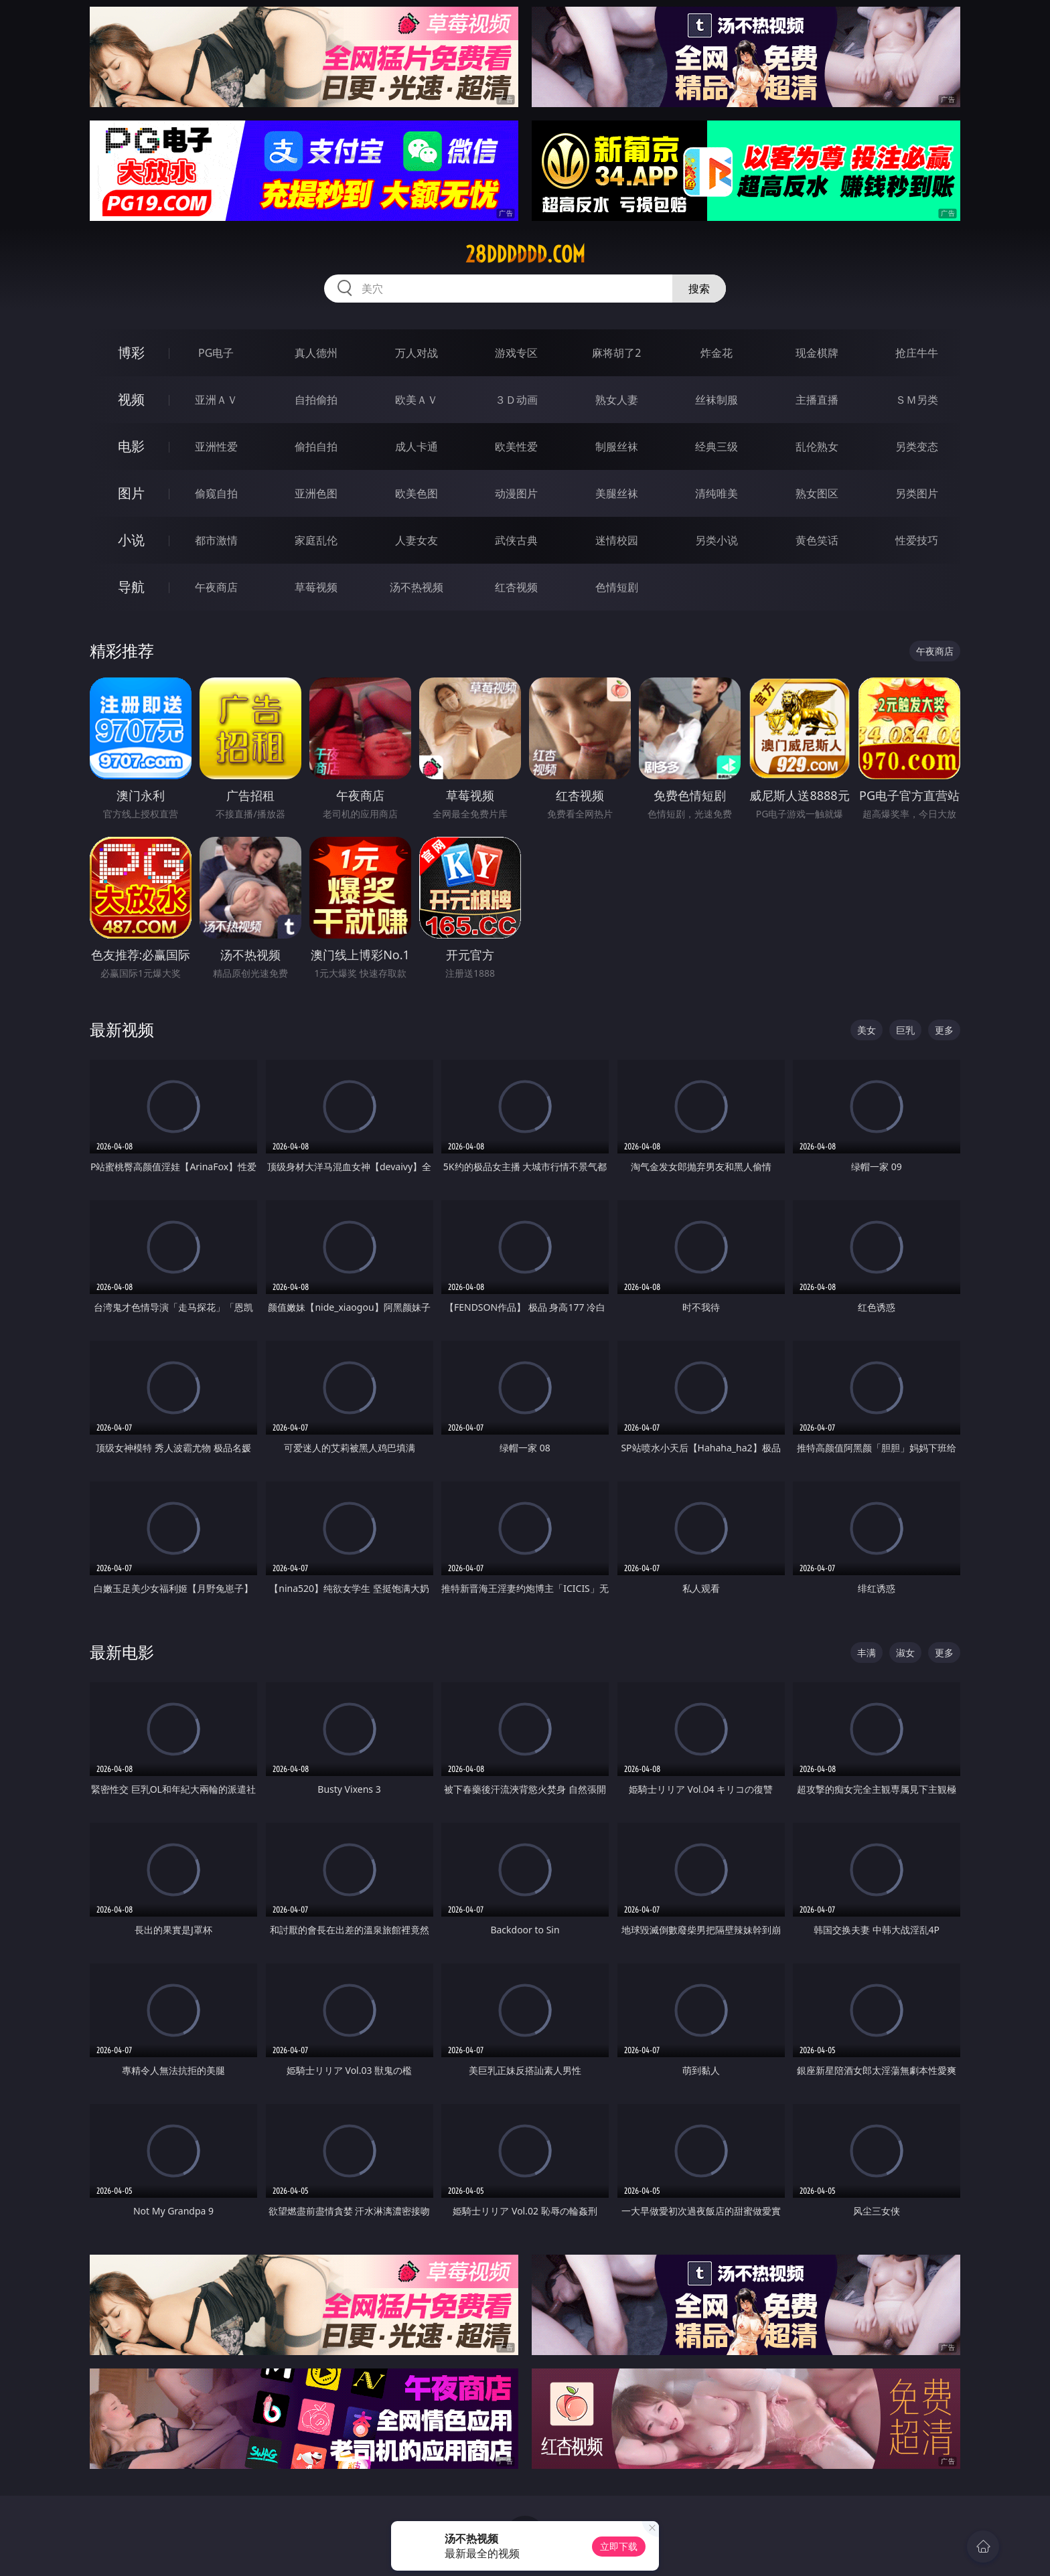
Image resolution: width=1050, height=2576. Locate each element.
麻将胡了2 (616, 352)
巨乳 (905, 1030)
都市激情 (216, 540)
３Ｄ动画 (516, 399)
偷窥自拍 (216, 493)
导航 (131, 587)
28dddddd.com (525, 254)
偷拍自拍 (316, 446)
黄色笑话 (817, 540)
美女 (866, 1030)
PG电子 (216, 352)
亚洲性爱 (216, 446)
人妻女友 (416, 540)
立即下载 (619, 2546)
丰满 (866, 1652)
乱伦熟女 (817, 446)
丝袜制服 (716, 399)
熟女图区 (817, 493)
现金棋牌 (817, 352)
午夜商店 (216, 587)
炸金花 (716, 352)
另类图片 (916, 493)
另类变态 (916, 446)
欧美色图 (416, 493)
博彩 (131, 352)
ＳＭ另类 (916, 399)
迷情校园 (616, 540)
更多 (944, 1030)
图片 (131, 493)
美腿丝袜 (616, 493)
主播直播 (817, 399)
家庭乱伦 (316, 540)
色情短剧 (616, 587)
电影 (131, 446)
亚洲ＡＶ (216, 399)
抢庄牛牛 (916, 352)
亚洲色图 (316, 493)
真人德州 (316, 352)
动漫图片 (516, 493)
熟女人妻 (616, 399)
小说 (131, 540)
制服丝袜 (616, 446)
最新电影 (122, 1652)
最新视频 (122, 1029)
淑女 (905, 1652)
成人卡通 (416, 446)
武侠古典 (516, 540)
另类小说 (716, 540)
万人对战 (416, 352)
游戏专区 (516, 352)
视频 (131, 399)
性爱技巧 (916, 540)
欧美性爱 (516, 446)
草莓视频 (316, 587)
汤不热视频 (416, 587)
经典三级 (716, 446)
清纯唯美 (716, 493)
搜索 (699, 288)
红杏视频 (516, 587)
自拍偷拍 (316, 399)
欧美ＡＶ (416, 399)
